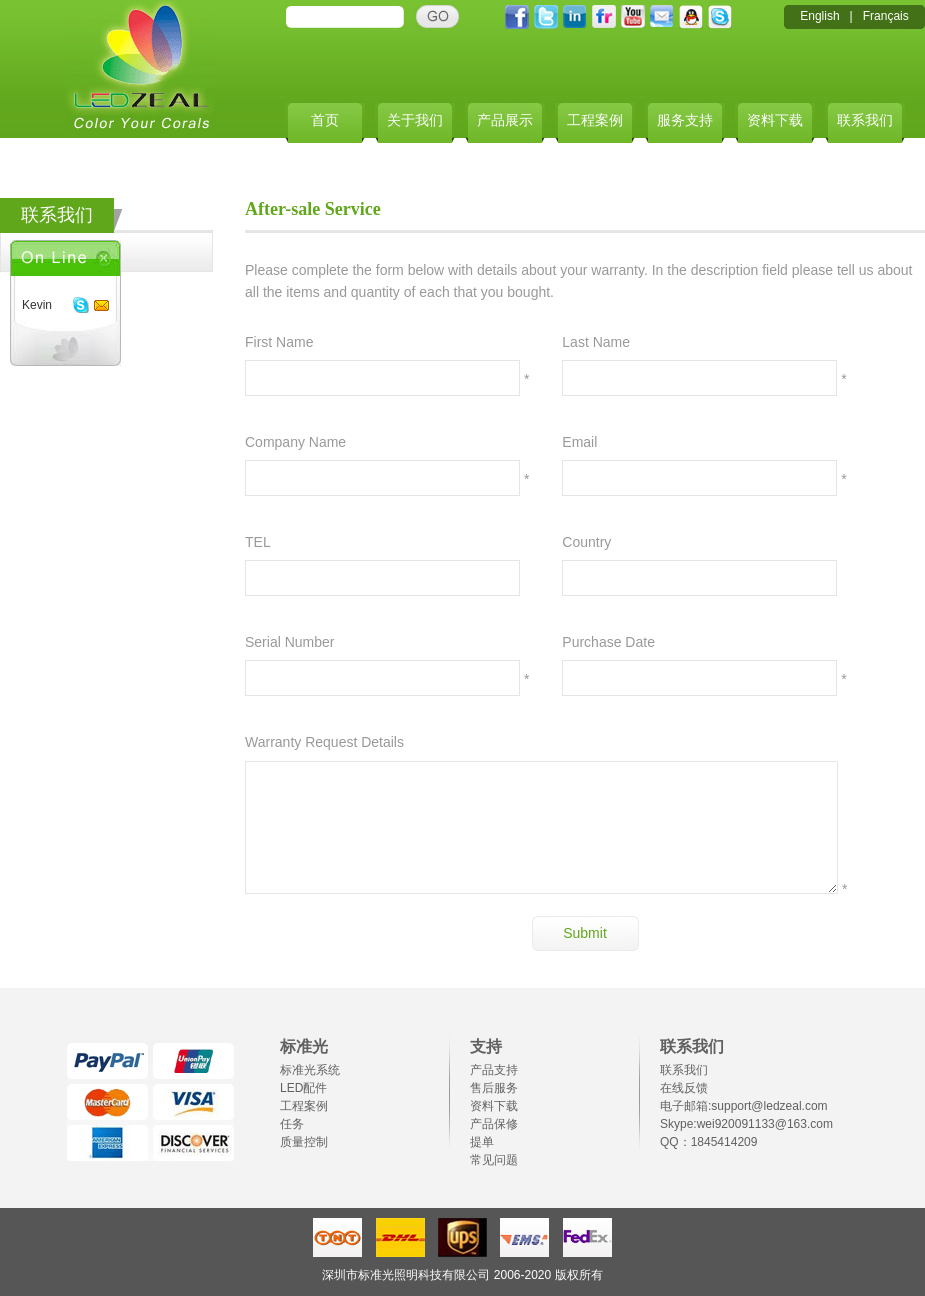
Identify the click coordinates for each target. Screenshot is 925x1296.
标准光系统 (310, 1070)
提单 (482, 1142)
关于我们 (415, 120)
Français (886, 16)
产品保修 (494, 1124)
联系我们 (865, 120)
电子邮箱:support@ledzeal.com (744, 1106)
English (819, 16)
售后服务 (494, 1088)
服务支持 (685, 120)
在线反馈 (684, 1088)
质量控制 (304, 1142)
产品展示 (505, 120)
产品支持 (494, 1070)
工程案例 (595, 120)
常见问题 (494, 1160)
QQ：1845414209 (708, 1142)
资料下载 (775, 120)
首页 (325, 120)
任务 (292, 1124)
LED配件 (303, 1088)
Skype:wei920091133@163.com (746, 1124)
